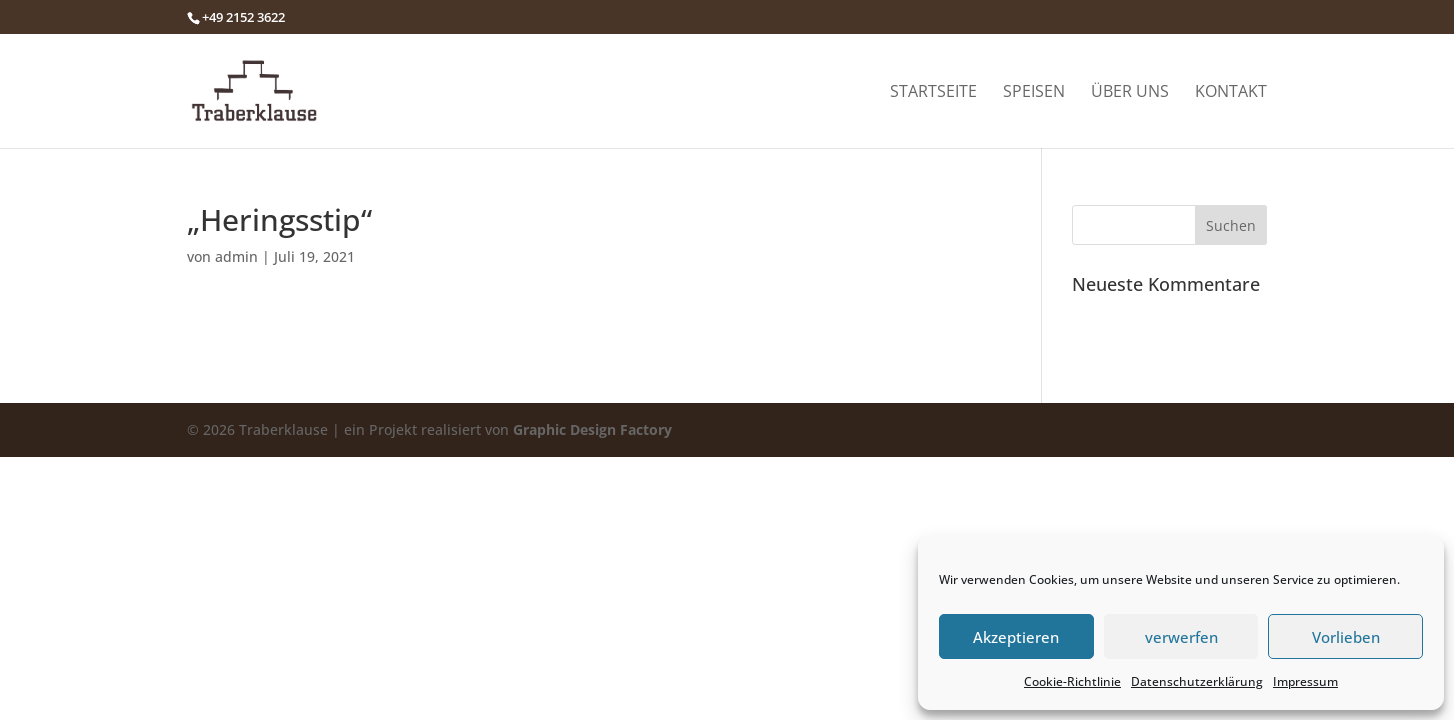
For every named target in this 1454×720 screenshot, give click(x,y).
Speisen (1034, 93)
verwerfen (1181, 637)
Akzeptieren (1016, 637)
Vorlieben (1346, 637)
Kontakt (1231, 93)
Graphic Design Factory (592, 429)
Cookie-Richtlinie (1072, 681)
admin (236, 256)
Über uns (1130, 93)
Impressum (1305, 681)
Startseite (933, 93)
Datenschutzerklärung (1197, 681)
